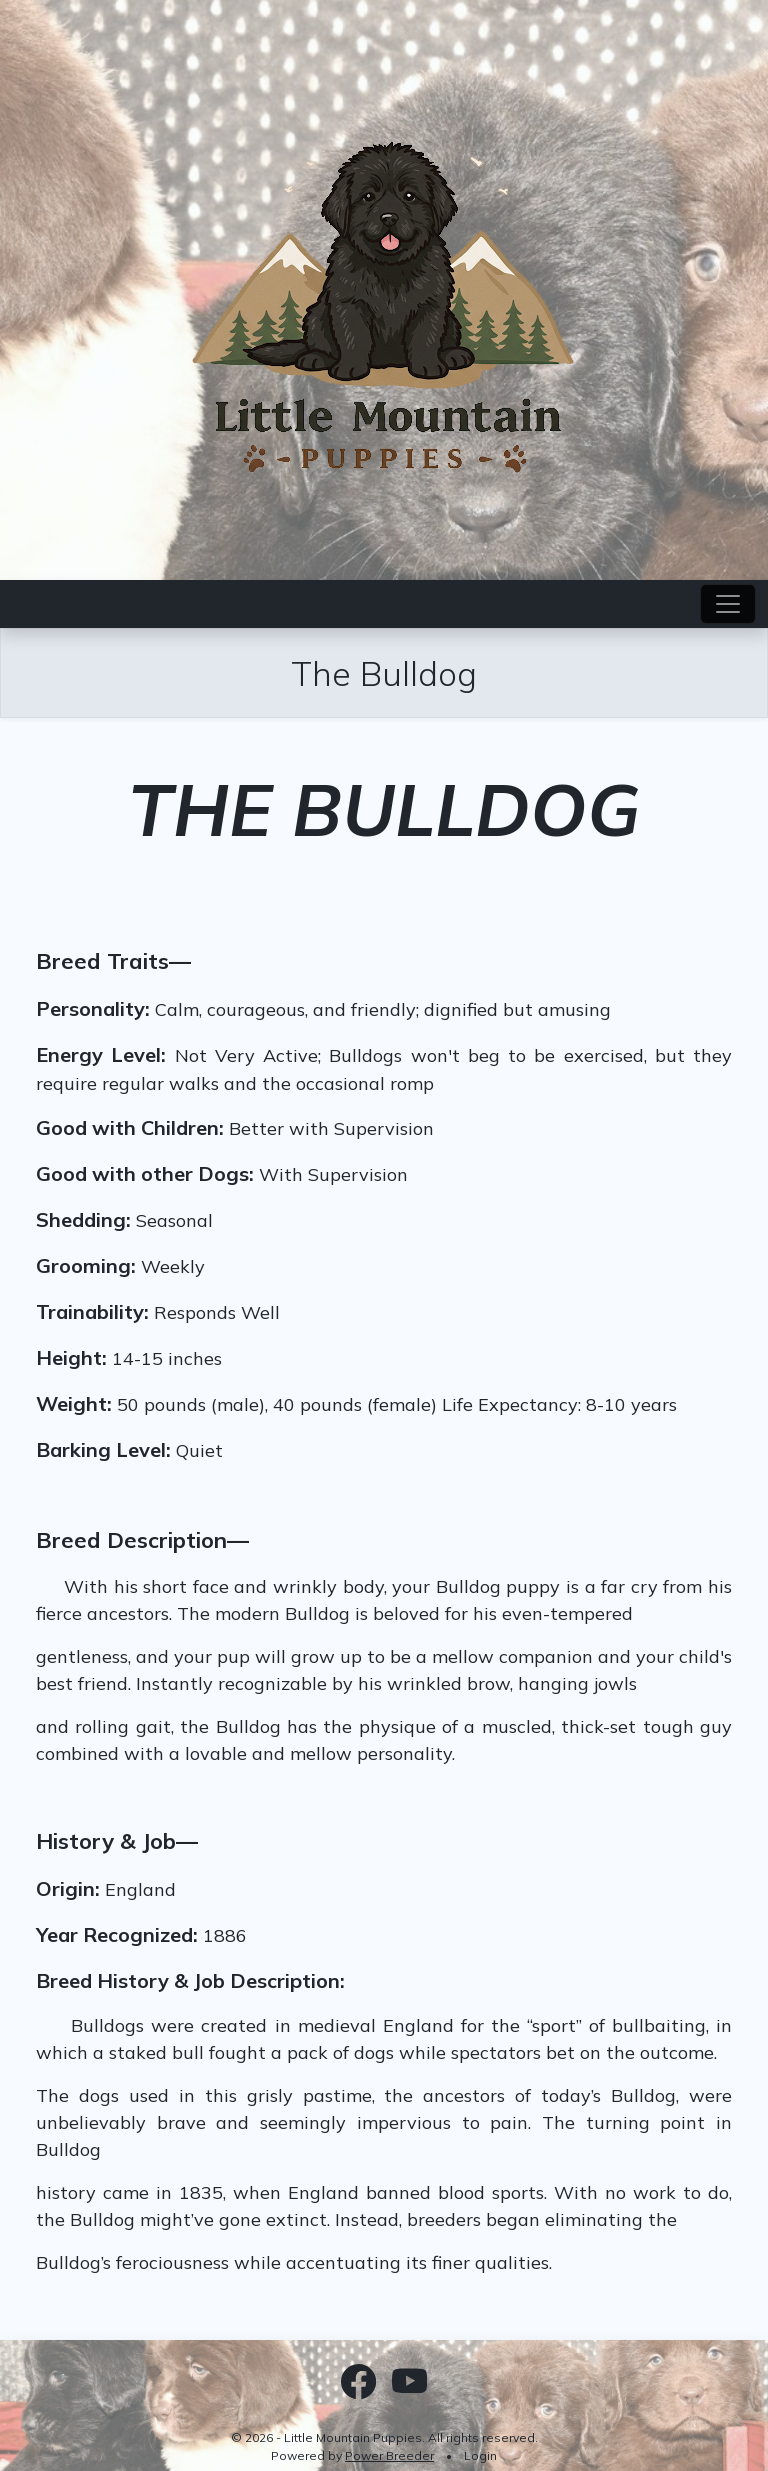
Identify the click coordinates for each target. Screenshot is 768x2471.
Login (480, 2455)
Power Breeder (389, 2455)
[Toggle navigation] (728, 604)
